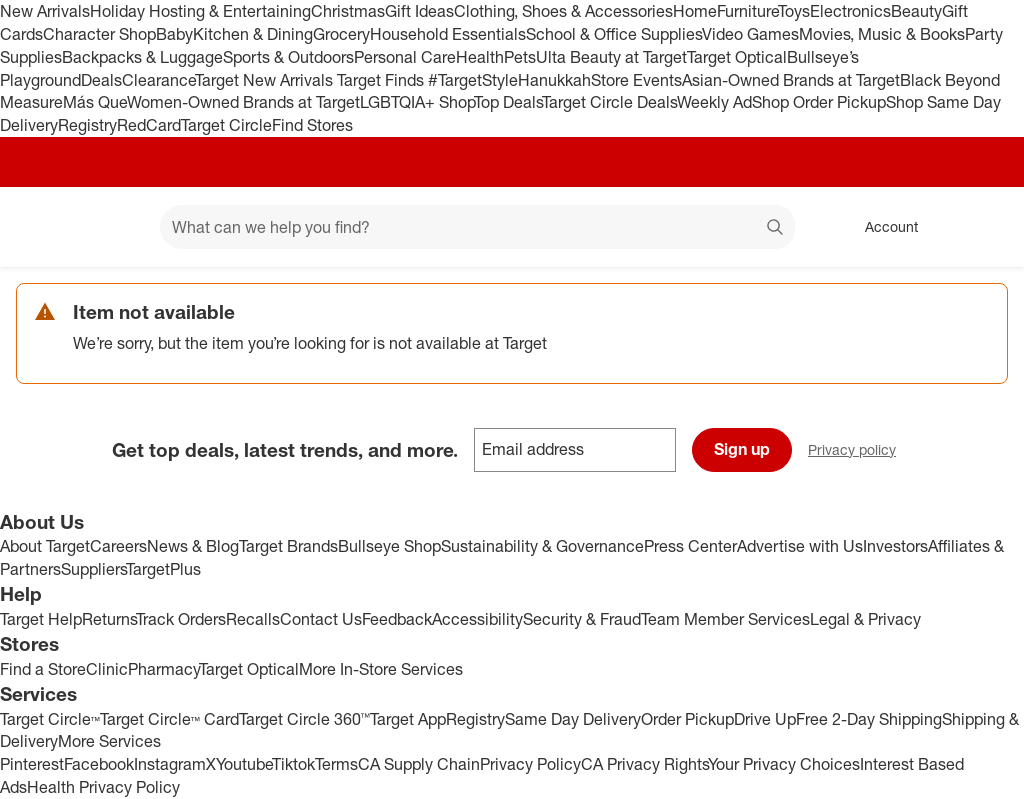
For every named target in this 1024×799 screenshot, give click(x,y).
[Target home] (44, 227)
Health (480, 57)
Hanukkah (554, 80)
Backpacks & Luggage (142, 57)
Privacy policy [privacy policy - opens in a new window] (860, 451)
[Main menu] (114, 227)
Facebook (99, 764)
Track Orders (181, 619)
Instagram (170, 764)
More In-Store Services (381, 669)
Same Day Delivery (573, 719)
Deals (101, 80)
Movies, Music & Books (882, 34)
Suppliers (93, 569)
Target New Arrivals (266, 80)
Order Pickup (687, 719)
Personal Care (405, 57)
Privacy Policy (530, 764)
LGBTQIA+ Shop (417, 102)
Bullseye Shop (389, 546)
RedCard (149, 125)
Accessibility (477, 619)
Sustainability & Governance (542, 546)
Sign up (742, 449)
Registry (87, 125)
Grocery (341, 34)
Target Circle (226, 125)
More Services (109, 741)
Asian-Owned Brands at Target (791, 80)
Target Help (41, 619)
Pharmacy (163, 669)
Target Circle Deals (609, 102)
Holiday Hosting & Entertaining (200, 11)
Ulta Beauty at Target (611, 57)
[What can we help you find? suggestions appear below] (477, 227)
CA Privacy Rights (644, 764)
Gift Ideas (419, 11)
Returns (109, 619)
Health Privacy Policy (103, 787)
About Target (45, 546)
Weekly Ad (714, 102)
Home (695, 11)
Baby (174, 34)
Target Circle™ (50, 719)
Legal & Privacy (865, 619)
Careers (118, 546)
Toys (794, 11)
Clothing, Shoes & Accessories (563, 11)
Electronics (850, 11)
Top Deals (508, 102)
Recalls (253, 619)
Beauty (916, 11)
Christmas (348, 11)
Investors (895, 546)
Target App (408, 719)
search (776, 229)
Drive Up (765, 719)
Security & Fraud (582, 619)
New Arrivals (45, 11)
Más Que (95, 102)
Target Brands (288, 546)
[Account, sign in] (881, 227)
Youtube (244, 764)
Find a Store (43, 669)
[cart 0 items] (982, 227)
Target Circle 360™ (304, 719)
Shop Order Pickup (819, 102)
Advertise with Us (800, 546)
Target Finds (382, 80)
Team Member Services (725, 619)
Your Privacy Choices (784, 764)
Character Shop (99, 34)
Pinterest (32, 764)
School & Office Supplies (614, 34)
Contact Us (321, 619)
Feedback (397, 619)
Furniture (747, 11)
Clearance (158, 80)
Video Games (750, 34)
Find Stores (312, 125)
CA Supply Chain (419, 764)
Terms (336, 764)
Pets (520, 57)
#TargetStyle (473, 80)
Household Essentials (448, 34)
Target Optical (737, 57)
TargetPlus (163, 569)
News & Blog (193, 546)
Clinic (107, 669)
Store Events (636, 80)
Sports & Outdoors (288, 57)
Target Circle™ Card (169, 719)
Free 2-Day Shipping (869, 719)
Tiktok (293, 764)
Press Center (690, 546)
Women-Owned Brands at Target (243, 102)
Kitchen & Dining (253, 34)
